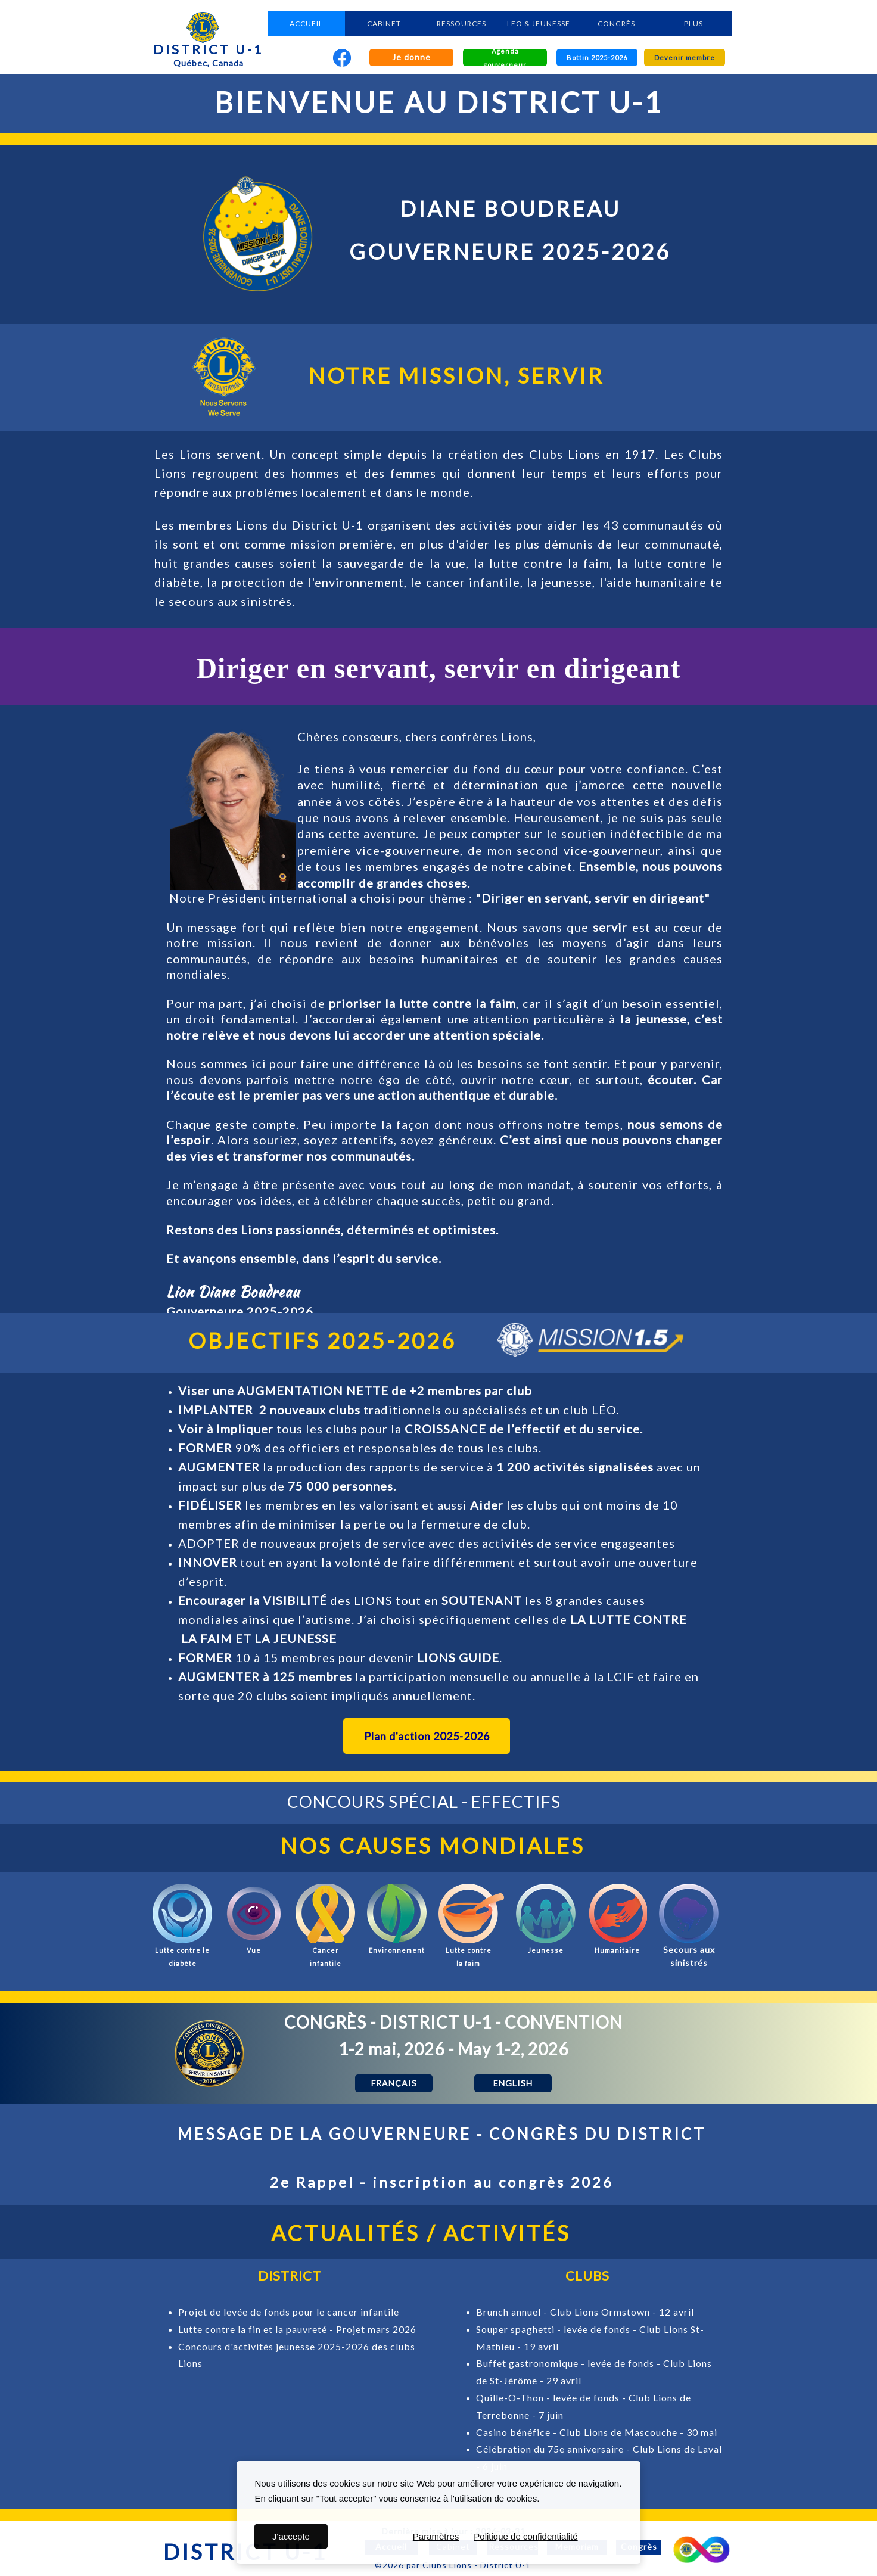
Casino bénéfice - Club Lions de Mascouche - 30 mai (596, 2432)
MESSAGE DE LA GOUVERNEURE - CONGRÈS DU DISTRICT (442, 2133)
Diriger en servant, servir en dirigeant (438, 668)
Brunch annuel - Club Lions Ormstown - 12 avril (585, 2311)
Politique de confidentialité (525, 2536)
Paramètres (436, 2536)
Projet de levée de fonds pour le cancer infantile (288, 2311)
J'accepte (291, 2536)
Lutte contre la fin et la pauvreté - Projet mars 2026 (297, 2329)
